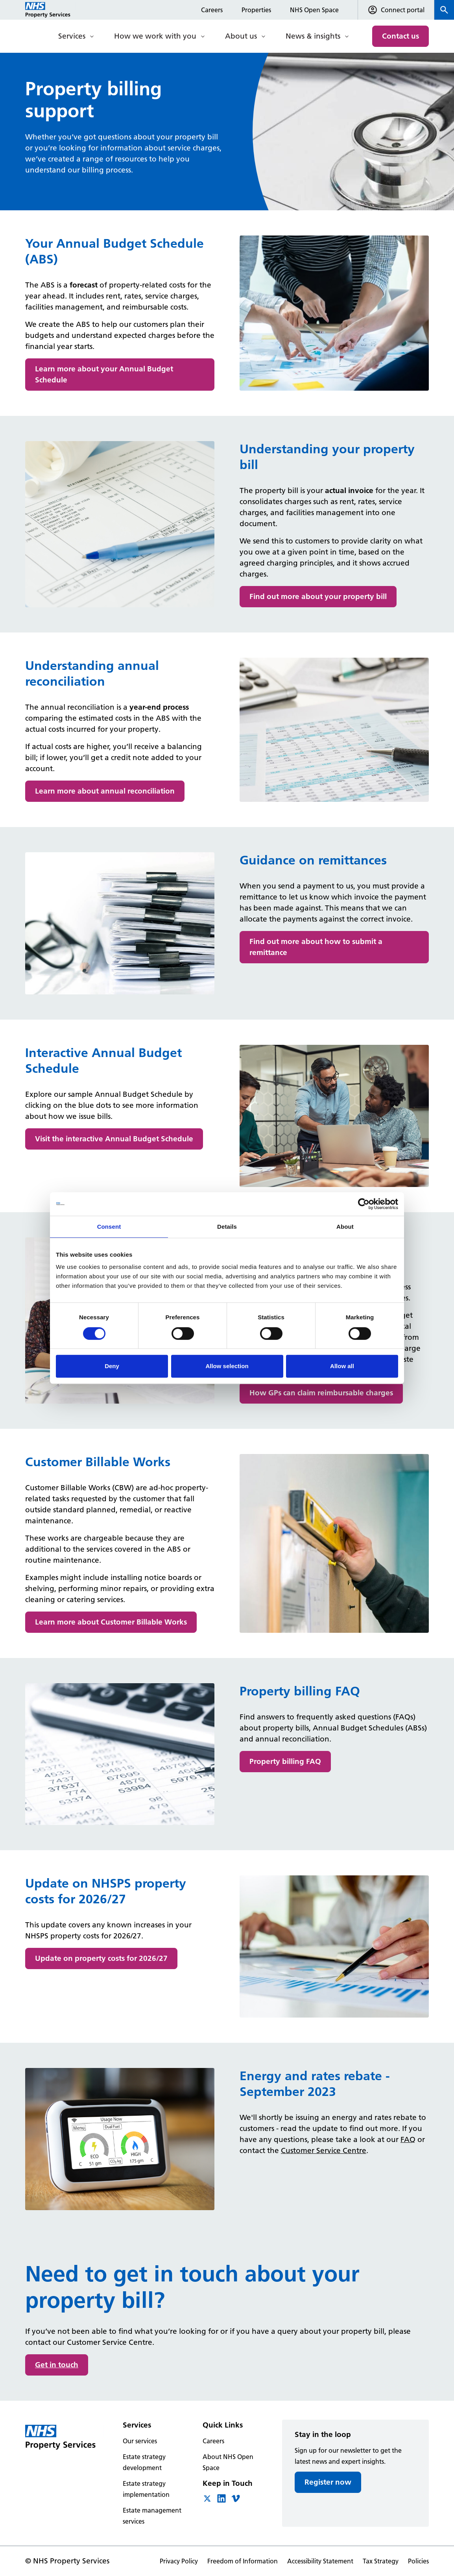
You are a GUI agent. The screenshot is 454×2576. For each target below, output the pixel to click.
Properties (256, 10)
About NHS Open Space (228, 2462)
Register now (328, 2482)
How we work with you (155, 36)
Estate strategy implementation (146, 2489)
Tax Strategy (381, 2561)
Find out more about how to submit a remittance (315, 947)
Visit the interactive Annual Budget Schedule (114, 1138)
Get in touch (56, 2364)
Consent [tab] (109, 1226)
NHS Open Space (314, 10)
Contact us (400, 36)
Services (71, 36)
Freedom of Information (242, 2561)
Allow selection (226, 1366)
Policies (418, 2561)
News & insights (313, 36)
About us (241, 36)
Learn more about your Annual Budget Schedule (104, 374)
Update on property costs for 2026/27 (101, 1958)
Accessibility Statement (320, 2561)
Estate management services (152, 2515)
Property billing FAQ (285, 1761)
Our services (140, 2441)
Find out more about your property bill (318, 596)
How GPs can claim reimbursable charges (321, 1392)
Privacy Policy (179, 2561)
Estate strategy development (144, 2462)
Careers (212, 10)
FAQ (407, 2139)
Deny (112, 1366)
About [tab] (345, 1226)
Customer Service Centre (323, 2150)
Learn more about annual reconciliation (105, 791)
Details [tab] (227, 1226)
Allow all (342, 1366)
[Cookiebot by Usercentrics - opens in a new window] (363, 1204)
